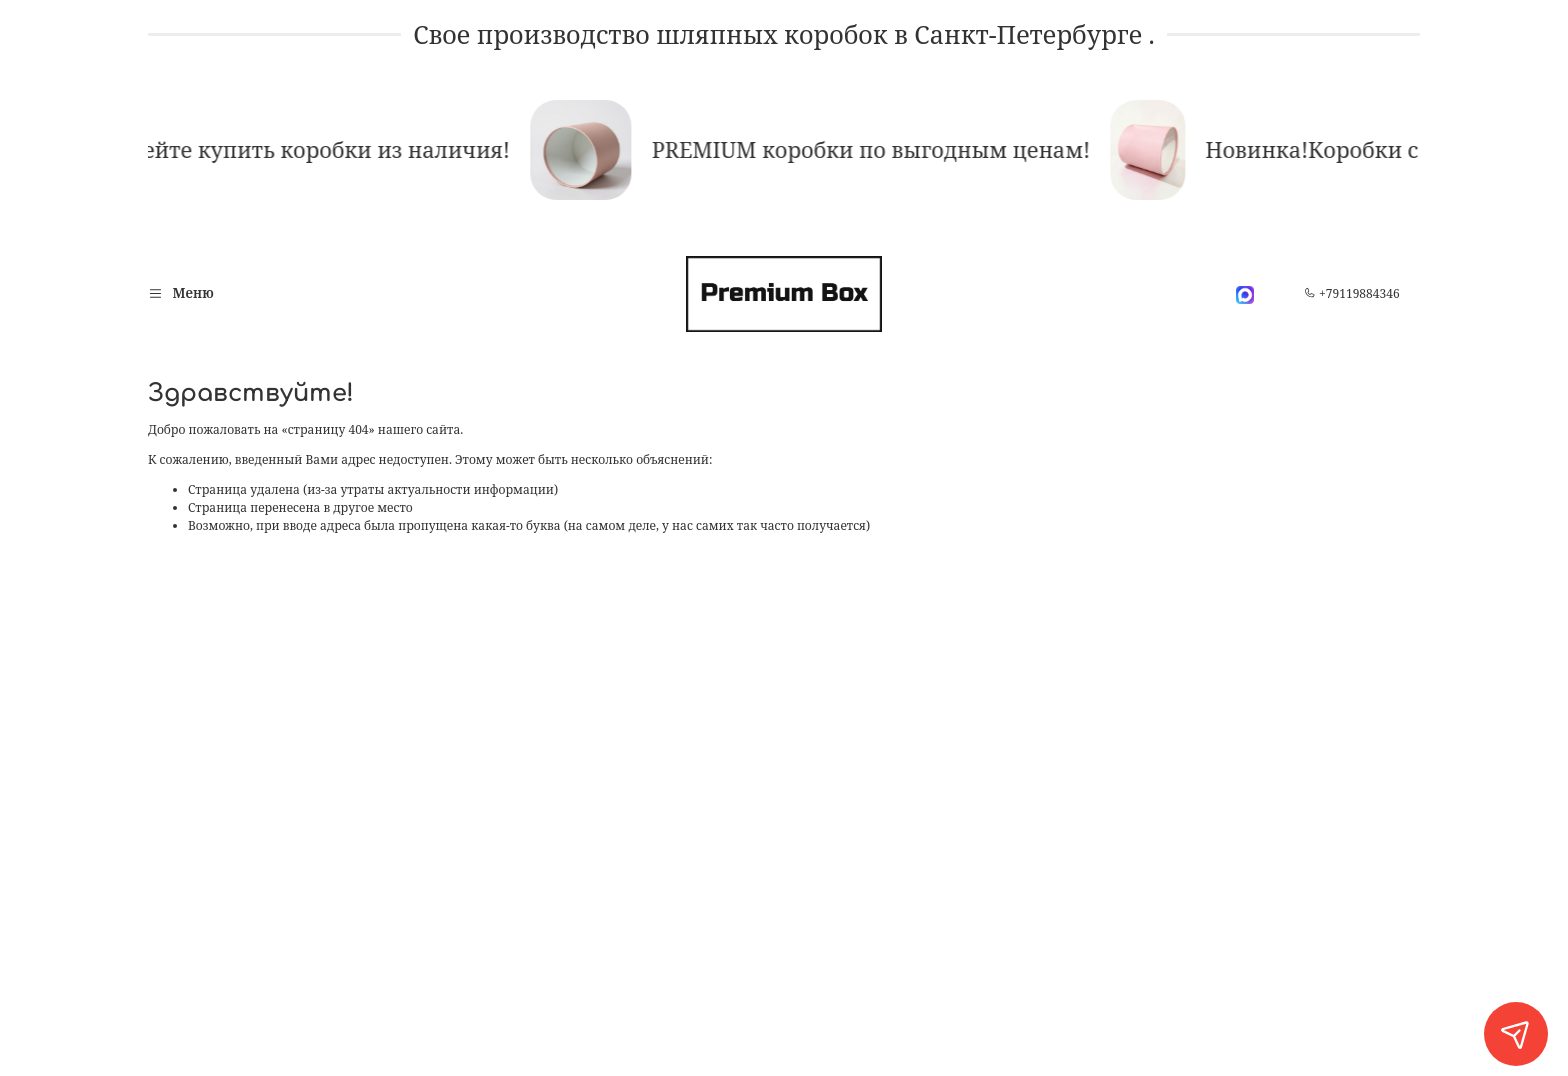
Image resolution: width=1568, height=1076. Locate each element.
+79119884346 (1352, 293)
